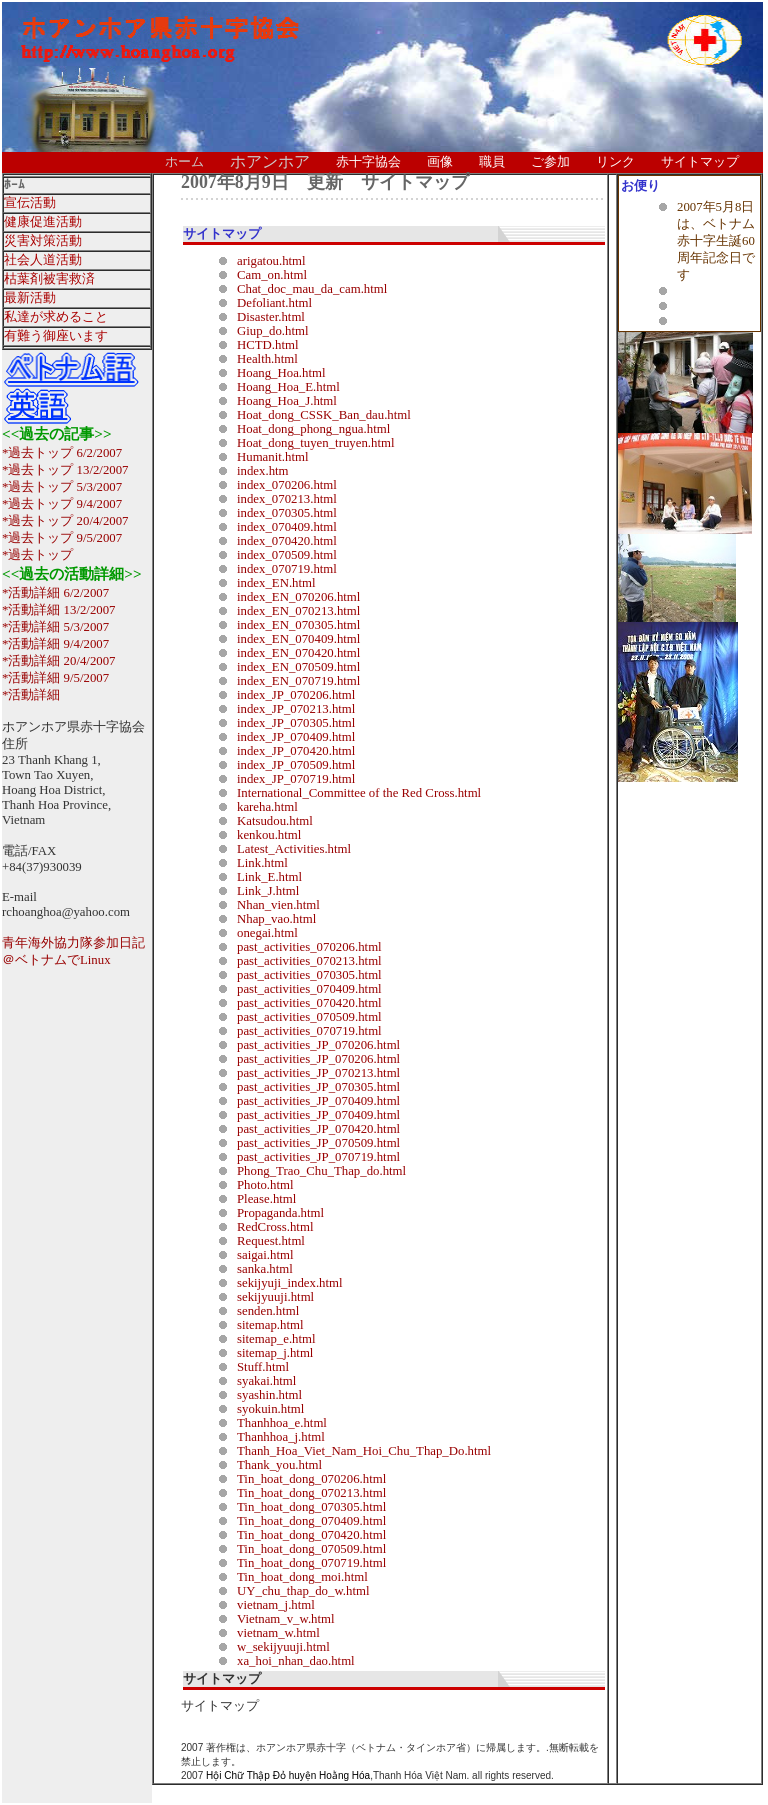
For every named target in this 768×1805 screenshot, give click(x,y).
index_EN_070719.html (298, 681)
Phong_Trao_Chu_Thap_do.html (321, 1171)
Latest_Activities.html (294, 849)
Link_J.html (268, 891)
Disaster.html (271, 317)
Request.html (271, 1241)
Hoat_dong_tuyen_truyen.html (315, 443)
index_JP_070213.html (296, 709)
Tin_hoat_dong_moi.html (302, 1577)
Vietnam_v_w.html (286, 1619)
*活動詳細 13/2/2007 (59, 610)
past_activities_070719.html (309, 1031)
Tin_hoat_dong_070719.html (311, 1563)
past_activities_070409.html (309, 989)
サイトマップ (700, 162)
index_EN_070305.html (298, 625)
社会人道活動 (43, 260)
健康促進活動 (43, 222)
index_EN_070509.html (298, 667)
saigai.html (265, 1255)
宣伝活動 (30, 203)
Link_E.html (269, 877)
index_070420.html (287, 541)
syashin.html (269, 1395)
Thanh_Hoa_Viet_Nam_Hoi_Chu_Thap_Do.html (364, 1451)
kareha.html (267, 807)
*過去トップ (37, 555)
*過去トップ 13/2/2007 (65, 470)
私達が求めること (56, 317)
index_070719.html (287, 569)
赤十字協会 (368, 162)
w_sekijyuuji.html (283, 1647)
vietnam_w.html (278, 1633)
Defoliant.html (274, 303)
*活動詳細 (31, 695)
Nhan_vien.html (278, 905)
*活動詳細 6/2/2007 (55, 593)
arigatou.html (271, 261)
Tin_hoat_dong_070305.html (311, 1507)
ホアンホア (270, 161)
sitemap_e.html (276, 1339)
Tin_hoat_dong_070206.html (311, 1479)
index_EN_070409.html (298, 639)
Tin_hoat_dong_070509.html (311, 1549)
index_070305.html (287, 513)
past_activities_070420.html (309, 1003)
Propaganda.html (280, 1213)
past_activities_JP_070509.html (318, 1143)
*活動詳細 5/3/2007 (55, 627)
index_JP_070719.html (296, 779)
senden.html (268, 1311)
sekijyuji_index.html (290, 1283)
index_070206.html (287, 485)
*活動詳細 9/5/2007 (55, 678)
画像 (440, 162)
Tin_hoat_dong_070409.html (311, 1521)
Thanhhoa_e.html (282, 1423)
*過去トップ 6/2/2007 (62, 453)
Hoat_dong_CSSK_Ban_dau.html (324, 415)
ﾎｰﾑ (14, 185)
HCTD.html (268, 345)
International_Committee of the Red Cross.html (359, 793)
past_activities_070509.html (309, 1017)
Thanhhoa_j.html (281, 1437)
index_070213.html (287, 499)
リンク (615, 162)
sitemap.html (270, 1325)
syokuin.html (270, 1409)
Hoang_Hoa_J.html (287, 401)
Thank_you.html (279, 1465)
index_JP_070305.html (296, 723)
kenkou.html (269, 835)
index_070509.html (287, 555)
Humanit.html (272, 457)
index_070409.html (287, 527)
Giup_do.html (272, 331)
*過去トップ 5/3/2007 (62, 487)
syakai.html (266, 1381)
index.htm (263, 471)
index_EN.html (276, 583)
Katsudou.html (275, 821)
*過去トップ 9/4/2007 (62, 504)
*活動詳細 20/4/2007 (59, 661)
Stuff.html (263, 1367)
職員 (492, 162)
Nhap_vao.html (276, 919)
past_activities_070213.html (309, 961)
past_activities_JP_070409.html (318, 1101)
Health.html (267, 359)
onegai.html (267, 933)
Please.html (266, 1199)
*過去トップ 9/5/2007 (62, 538)
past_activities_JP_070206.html (318, 1045)
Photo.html (265, 1185)
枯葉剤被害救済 (49, 279)
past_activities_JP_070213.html (318, 1073)
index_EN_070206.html (298, 597)
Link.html (262, 863)
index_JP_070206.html (296, 695)
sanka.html (265, 1269)
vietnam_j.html (276, 1605)
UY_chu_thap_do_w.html (303, 1591)
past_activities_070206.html (309, 947)
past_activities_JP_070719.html (318, 1157)
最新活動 (30, 298)
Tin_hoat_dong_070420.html (311, 1535)
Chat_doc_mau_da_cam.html (312, 289)
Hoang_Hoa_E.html (288, 387)
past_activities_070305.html (309, 975)
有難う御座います (56, 336)
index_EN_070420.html (298, 653)
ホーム (184, 162)
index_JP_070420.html (296, 751)
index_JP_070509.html (296, 765)
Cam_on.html (272, 275)
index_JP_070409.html (296, 737)
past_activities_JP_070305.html (318, 1087)
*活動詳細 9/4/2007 (55, 644)
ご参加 (550, 162)
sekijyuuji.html (275, 1297)
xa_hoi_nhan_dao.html (296, 1661)
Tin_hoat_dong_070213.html (311, 1493)
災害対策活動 (43, 241)
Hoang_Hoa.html (281, 373)
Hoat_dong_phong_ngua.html (313, 429)
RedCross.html (275, 1227)
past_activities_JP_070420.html (318, 1129)
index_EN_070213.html (298, 611)
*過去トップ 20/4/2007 (65, 521)
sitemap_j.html (275, 1353)
